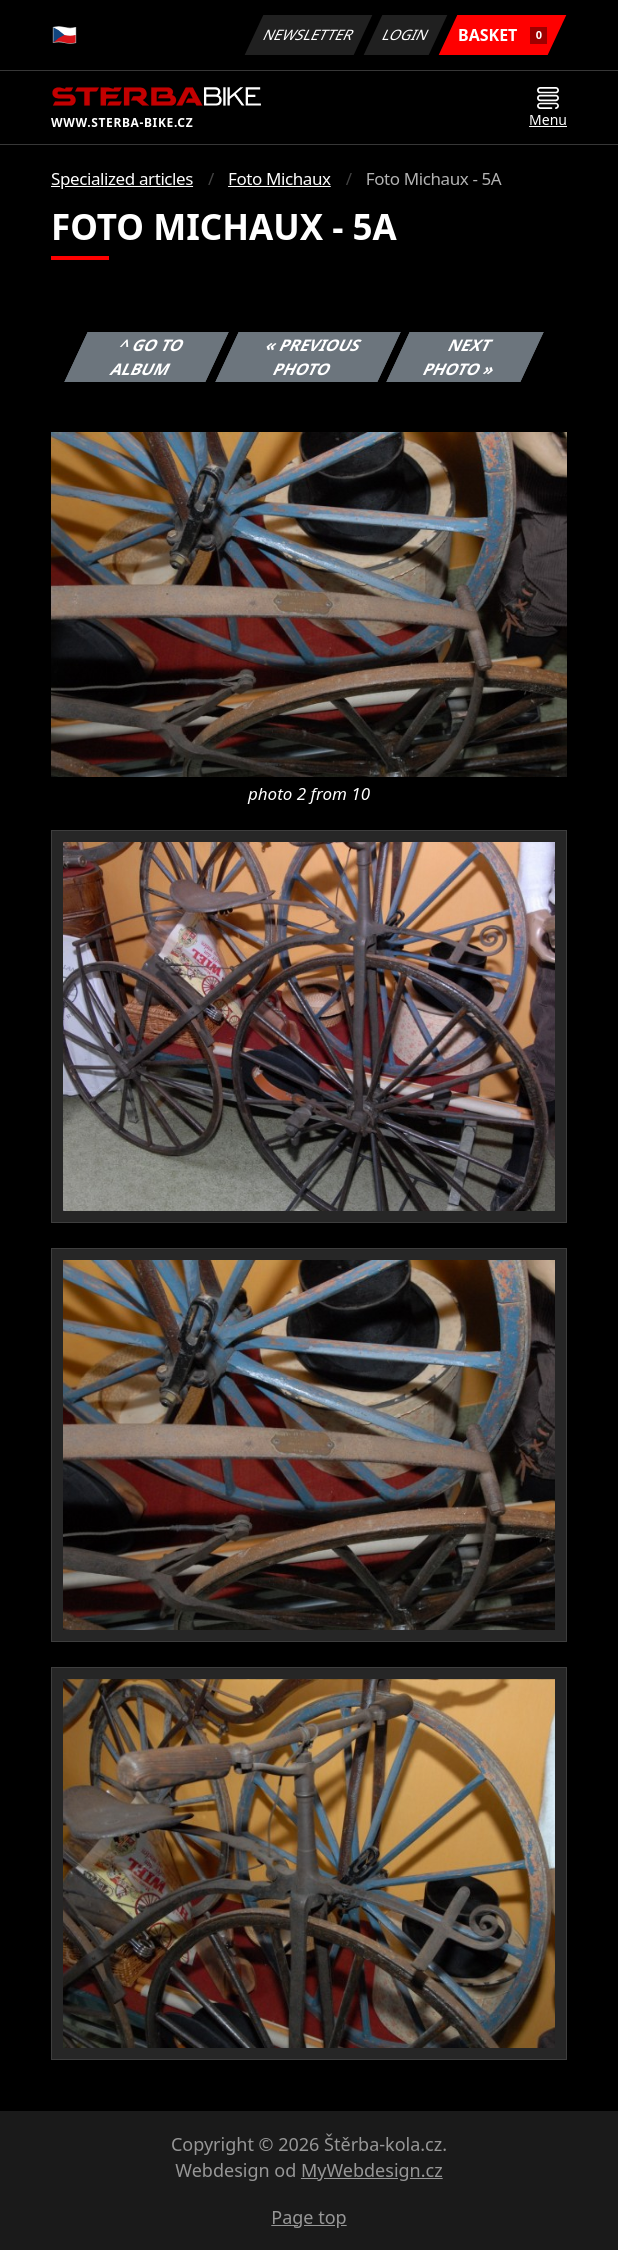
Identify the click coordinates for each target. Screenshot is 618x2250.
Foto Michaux (279, 178)
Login (406, 34)
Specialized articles (122, 178)
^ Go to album (148, 357)
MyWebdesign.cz (372, 2170)
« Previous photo (313, 357)
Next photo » (460, 357)
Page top (308, 2217)
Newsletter (308, 34)
